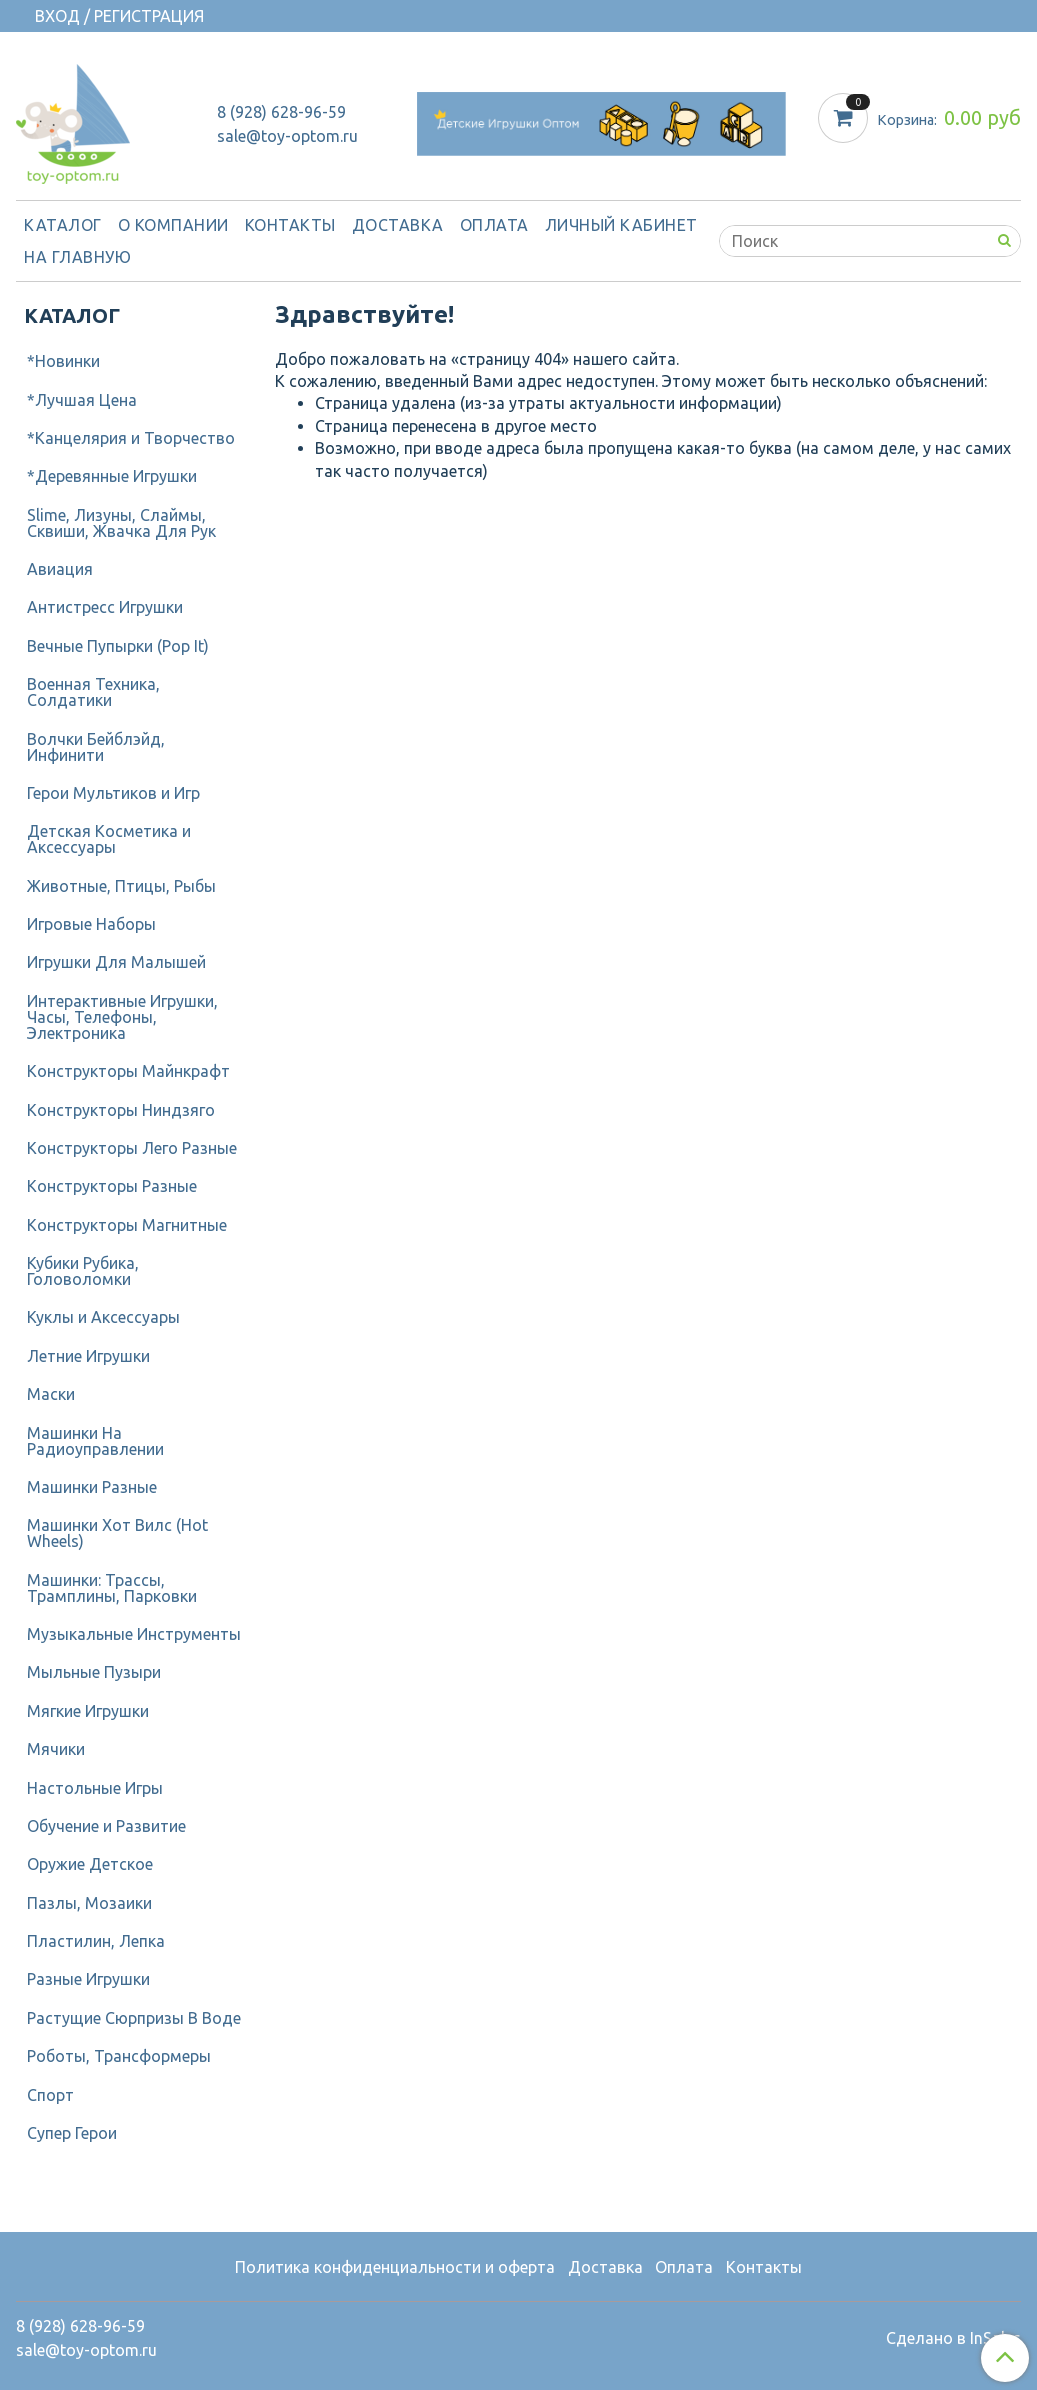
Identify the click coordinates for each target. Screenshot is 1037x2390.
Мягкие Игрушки (88, 1711)
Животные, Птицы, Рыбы (121, 886)
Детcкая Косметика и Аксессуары (109, 839)
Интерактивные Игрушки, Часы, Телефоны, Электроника (122, 1017)
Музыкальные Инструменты (134, 1634)
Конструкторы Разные (112, 1186)
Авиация (60, 569)
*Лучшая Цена (82, 400)
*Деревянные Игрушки (112, 476)
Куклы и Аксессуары (103, 1317)
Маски (51, 1394)
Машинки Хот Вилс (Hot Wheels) (117, 1533)
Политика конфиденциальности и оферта (395, 2267)
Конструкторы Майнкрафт (128, 1071)
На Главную (77, 257)
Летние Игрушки (88, 1356)
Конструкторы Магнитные (127, 1225)
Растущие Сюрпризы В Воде (134, 2018)
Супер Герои (72, 2133)
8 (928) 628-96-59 (281, 112)
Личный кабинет (621, 225)
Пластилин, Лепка (96, 1941)
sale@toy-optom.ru (287, 136)
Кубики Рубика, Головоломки (83, 1271)
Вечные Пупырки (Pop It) (118, 646)
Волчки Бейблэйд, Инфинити (96, 747)
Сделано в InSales (953, 2338)
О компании (173, 225)
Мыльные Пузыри (94, 1672)
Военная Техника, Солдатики (93, 692)
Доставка (398, 225)
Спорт (50, 2095)
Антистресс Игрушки (105, 607)
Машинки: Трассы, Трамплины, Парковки (112, 1588)
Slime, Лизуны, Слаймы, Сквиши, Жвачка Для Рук (121, 523)
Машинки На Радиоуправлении (95, 1441)
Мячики (56, 1749)
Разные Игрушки (88, 1979)
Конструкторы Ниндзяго (121, 1110)
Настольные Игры (95, 1788)
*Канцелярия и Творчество (131, 438)
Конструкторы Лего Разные (132, 1148)
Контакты (290, 225)
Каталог (63, 225)
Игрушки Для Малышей (116, 962)
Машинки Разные (92, 1487)
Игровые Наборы (91, 924)
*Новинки (63, 361)
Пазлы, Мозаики (89, 1903)
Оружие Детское (90, 1864)
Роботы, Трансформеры (119, 2056)
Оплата (494, 225)
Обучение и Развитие (106, 1826)
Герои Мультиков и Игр (113, 793)
